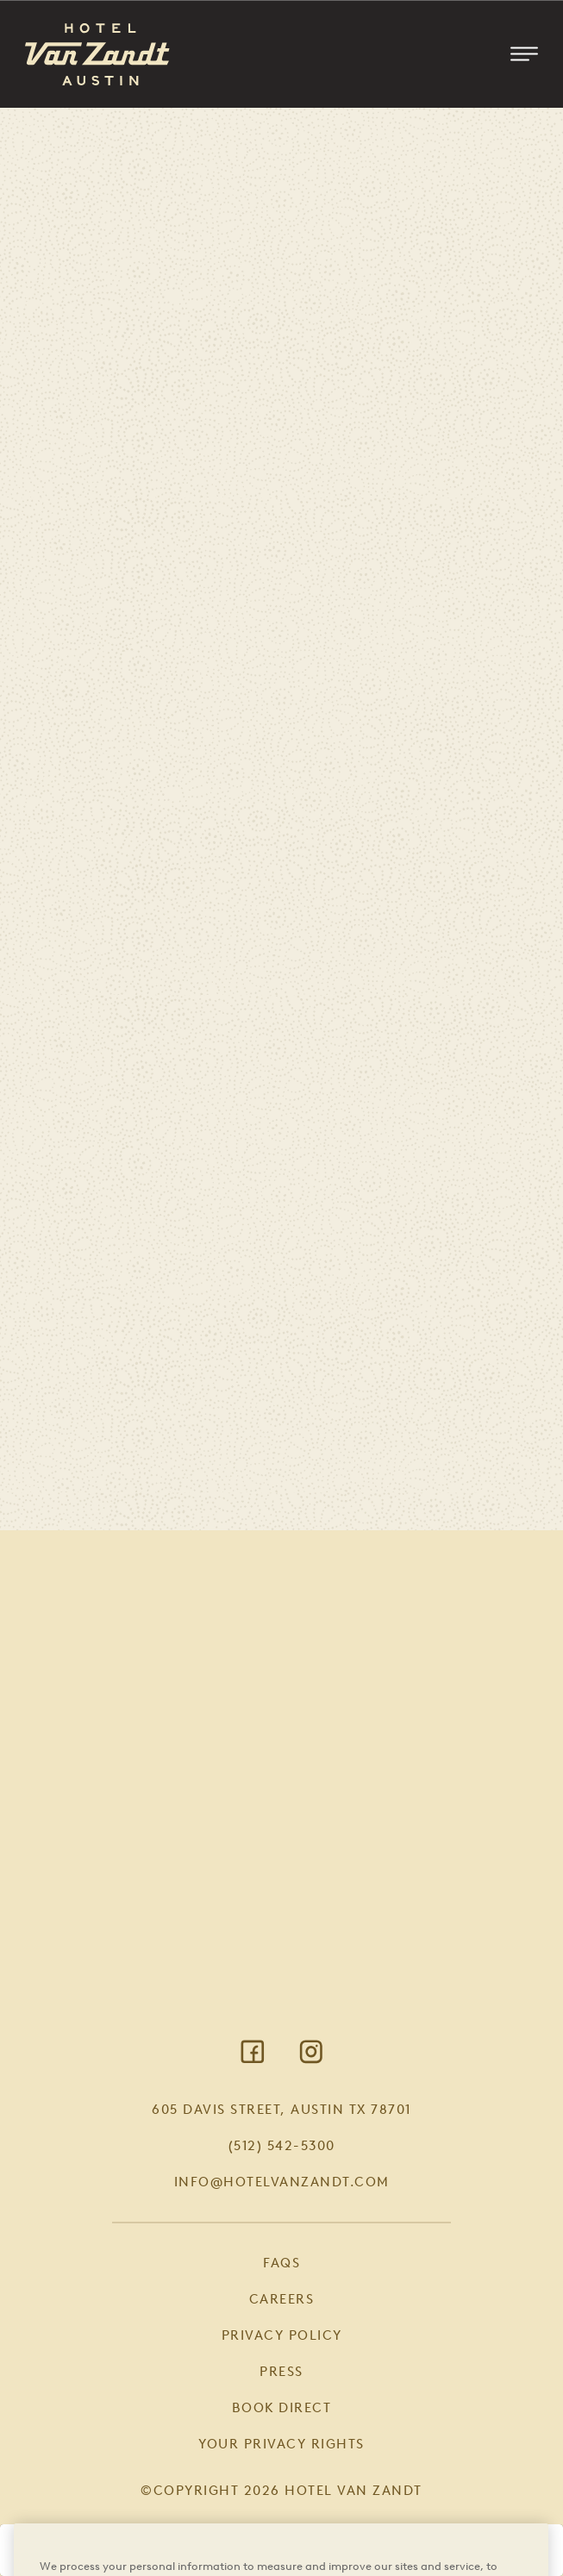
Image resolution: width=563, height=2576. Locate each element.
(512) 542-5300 (281, 2146)
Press (281, 2371)
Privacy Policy (282, 2335)
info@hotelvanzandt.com (282, 2182)
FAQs (281, 2263)
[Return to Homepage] (97, 54)
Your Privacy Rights (281, 2444)
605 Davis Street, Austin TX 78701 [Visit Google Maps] (281, 2109)
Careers (282, 2299)
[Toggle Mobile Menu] (524, 54)
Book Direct (282, 2408)
